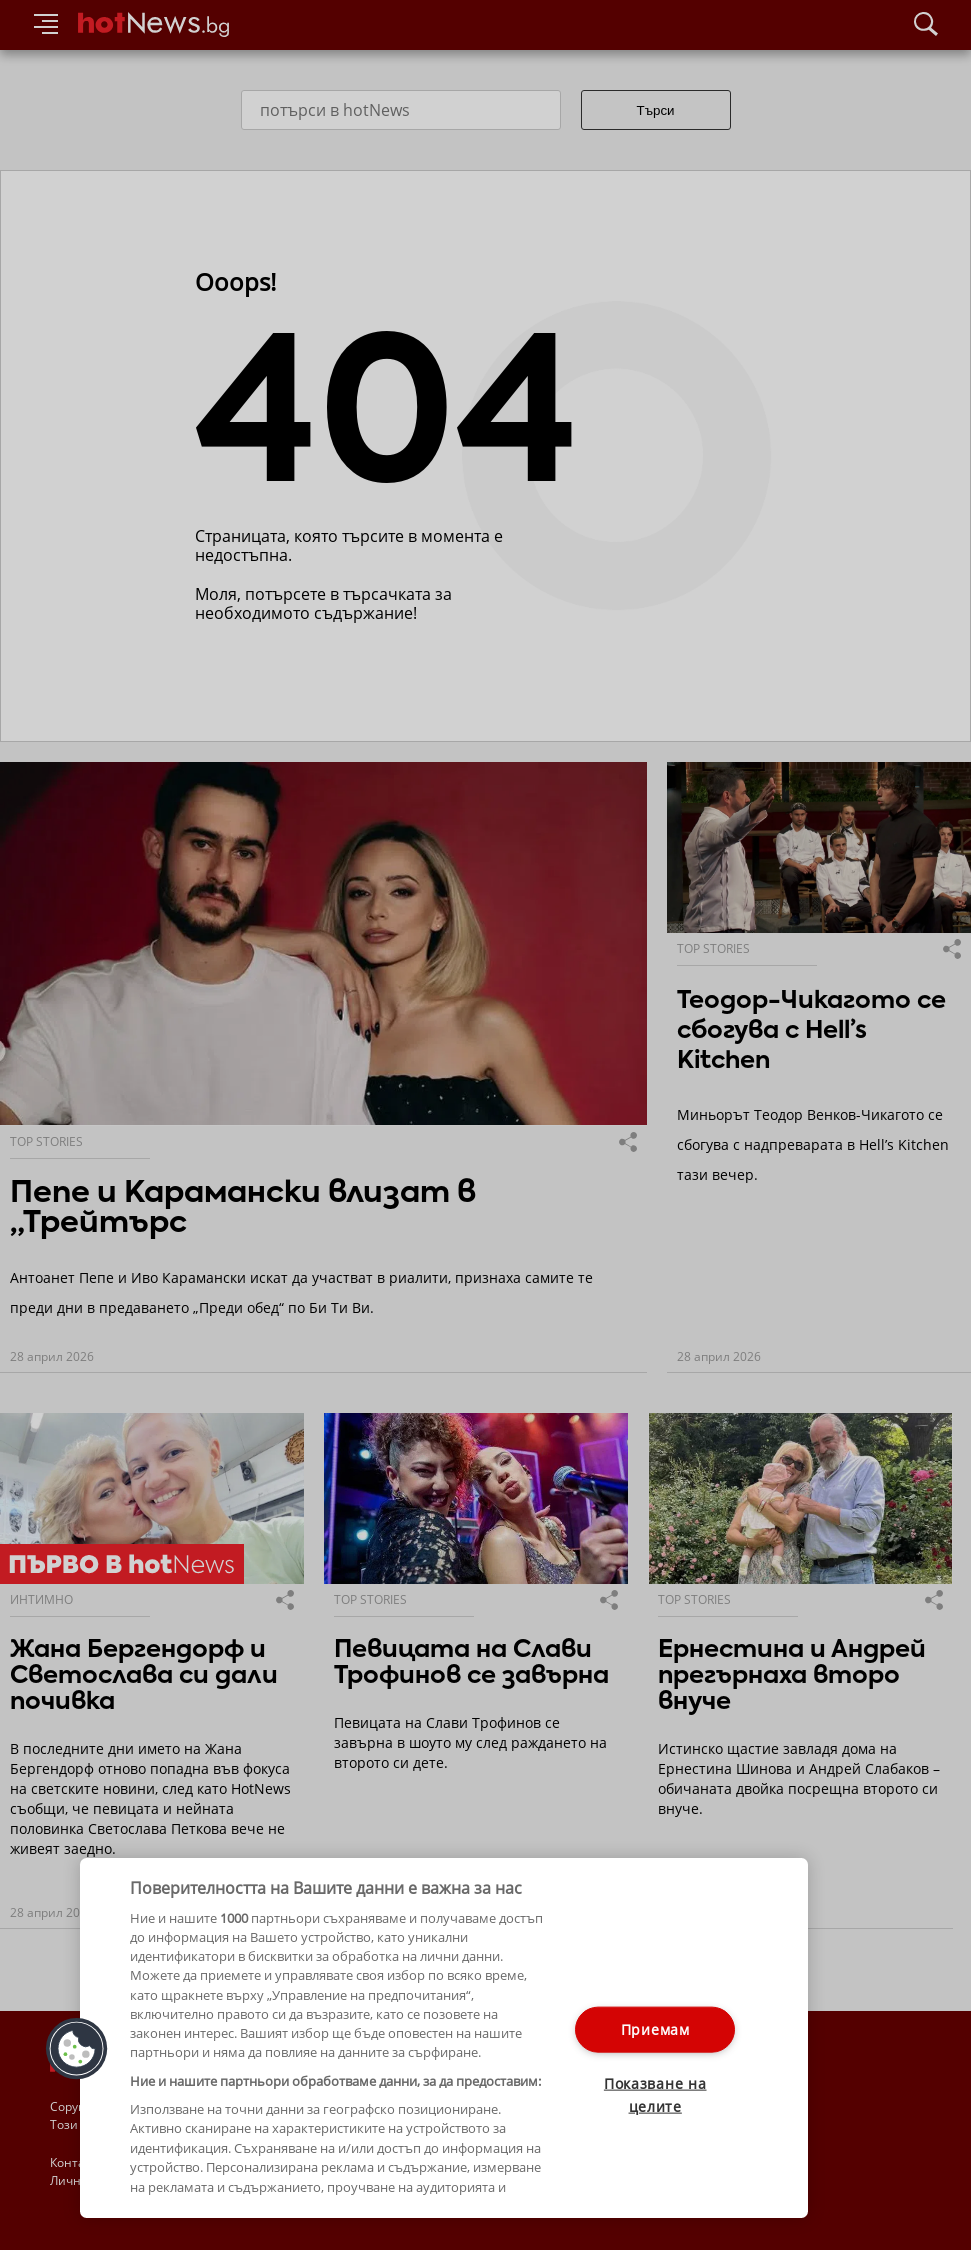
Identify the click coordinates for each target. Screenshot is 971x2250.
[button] (77, 2049)
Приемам (655, 2029)
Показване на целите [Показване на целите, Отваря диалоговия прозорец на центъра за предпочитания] (655, 2095)
